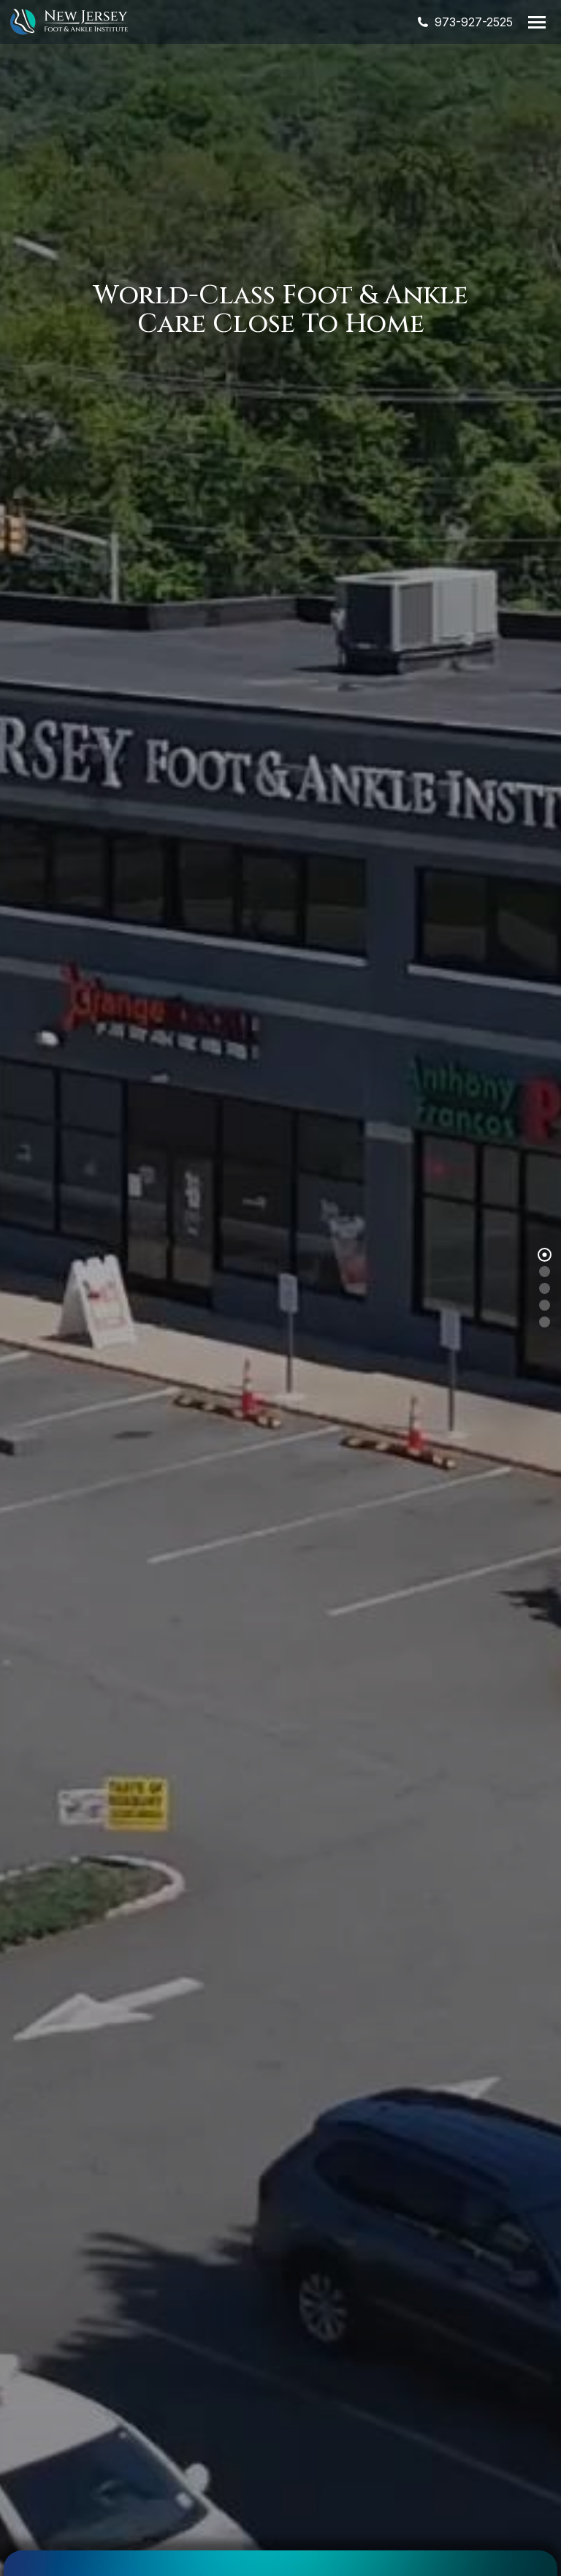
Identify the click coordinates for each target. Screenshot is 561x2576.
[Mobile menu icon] (536, 22)
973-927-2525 (464, 22)
